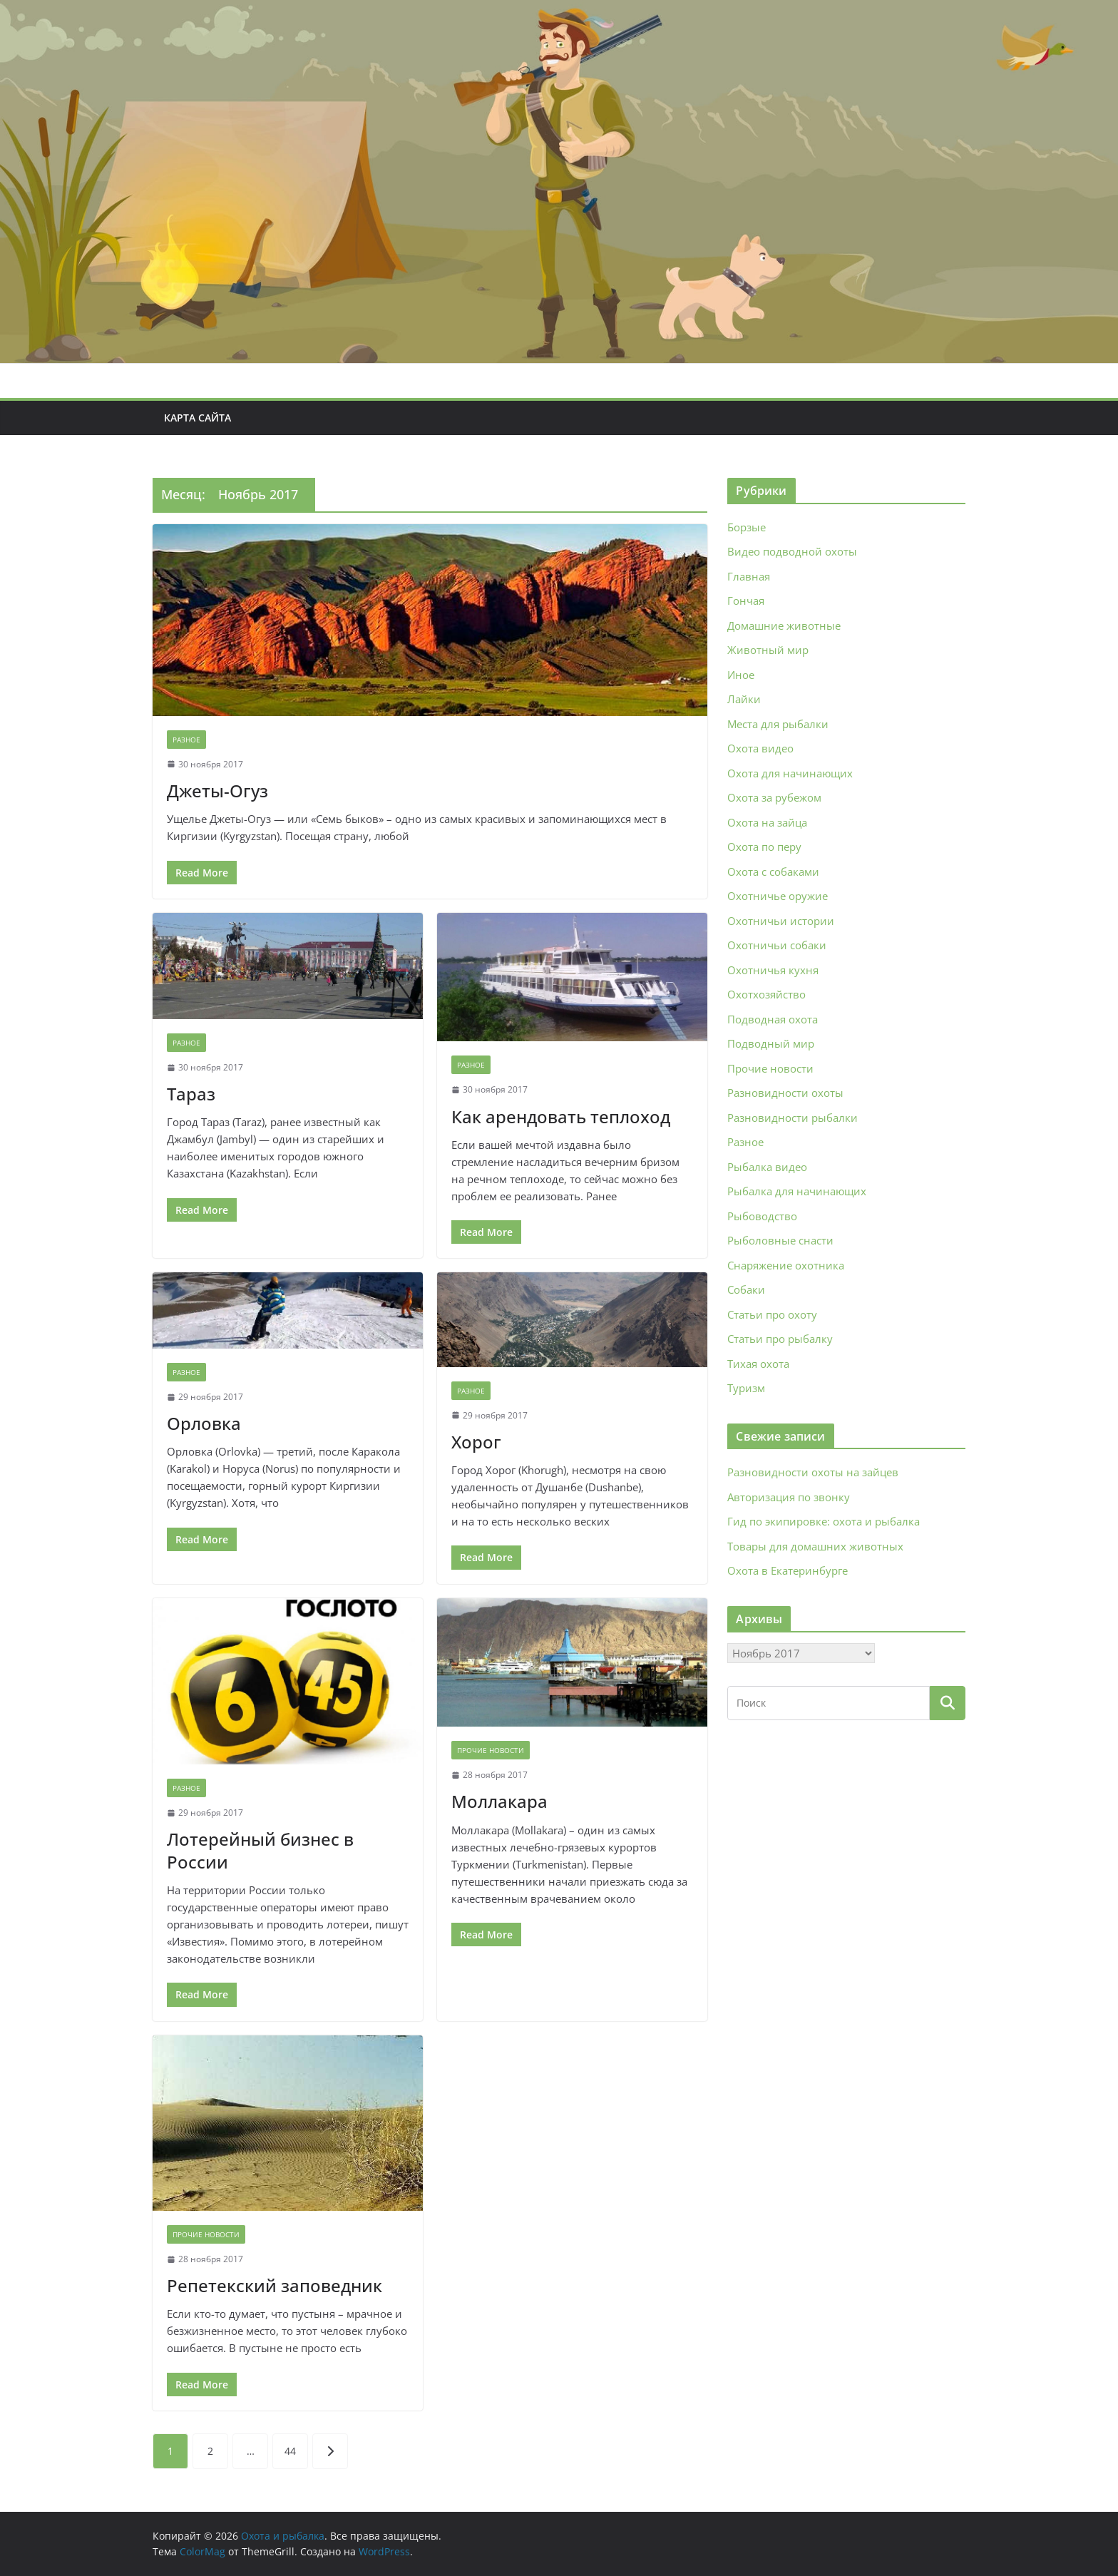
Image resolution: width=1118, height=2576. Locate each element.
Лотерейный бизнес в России (260, 1850)
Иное (740, 675)
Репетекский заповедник (274, 2285)
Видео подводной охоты (792, 551)
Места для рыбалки (778, 724)
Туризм (746, 1388)
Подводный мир (770, 1043)
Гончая (745, 600)
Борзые (746, 527)
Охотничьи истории (780, 921)
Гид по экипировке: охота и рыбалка (823, 1521)
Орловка (204, 1423)
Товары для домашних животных (815, 1546)
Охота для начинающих (790, 773)
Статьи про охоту (772, 1314)
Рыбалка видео (767, 1167)
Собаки (746, 1289)
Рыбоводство (762, 1216)
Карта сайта (197, 417)
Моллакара (499, 1801)
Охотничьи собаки (776, 945)
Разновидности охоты (785, 1092)
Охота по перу (764, 846)
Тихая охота (758, 1363)
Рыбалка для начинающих (796, 1191)
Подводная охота (772, 1019)
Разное (186, 740)
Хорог (476, 1441)
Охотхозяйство (766, 994)
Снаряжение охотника (785, 1265)
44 (290, 2451)
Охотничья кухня (773, 970)
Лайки (744, 699)
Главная (748, 576)
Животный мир (768, 650)
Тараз (191, 1093)
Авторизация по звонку (788, 1497)
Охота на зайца (767, 822)
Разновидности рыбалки (792, 1117)
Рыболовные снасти (780, 1240)
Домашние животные (784, 625)
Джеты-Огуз (217, 790)
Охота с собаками (773, 871)
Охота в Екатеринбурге (787, 1570)
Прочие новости (490, 1750)
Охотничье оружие (777, 896)
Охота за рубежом (774, 797)
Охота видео (760, 748)
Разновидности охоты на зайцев (812, 1472)
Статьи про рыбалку (780, 1339)
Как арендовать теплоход (560, 1116)
